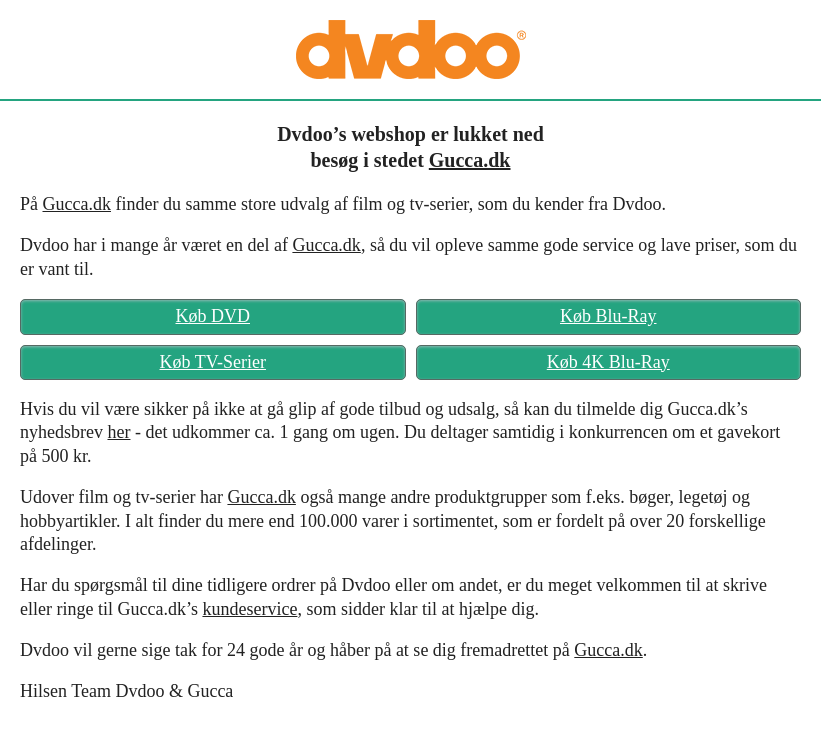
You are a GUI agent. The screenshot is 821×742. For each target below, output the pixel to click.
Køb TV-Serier (213, 362)
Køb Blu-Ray (608, 316)
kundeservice (249, 609)
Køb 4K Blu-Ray (608, 362)
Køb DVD (213, 316)
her (118, 432)
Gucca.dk (470, 160)
